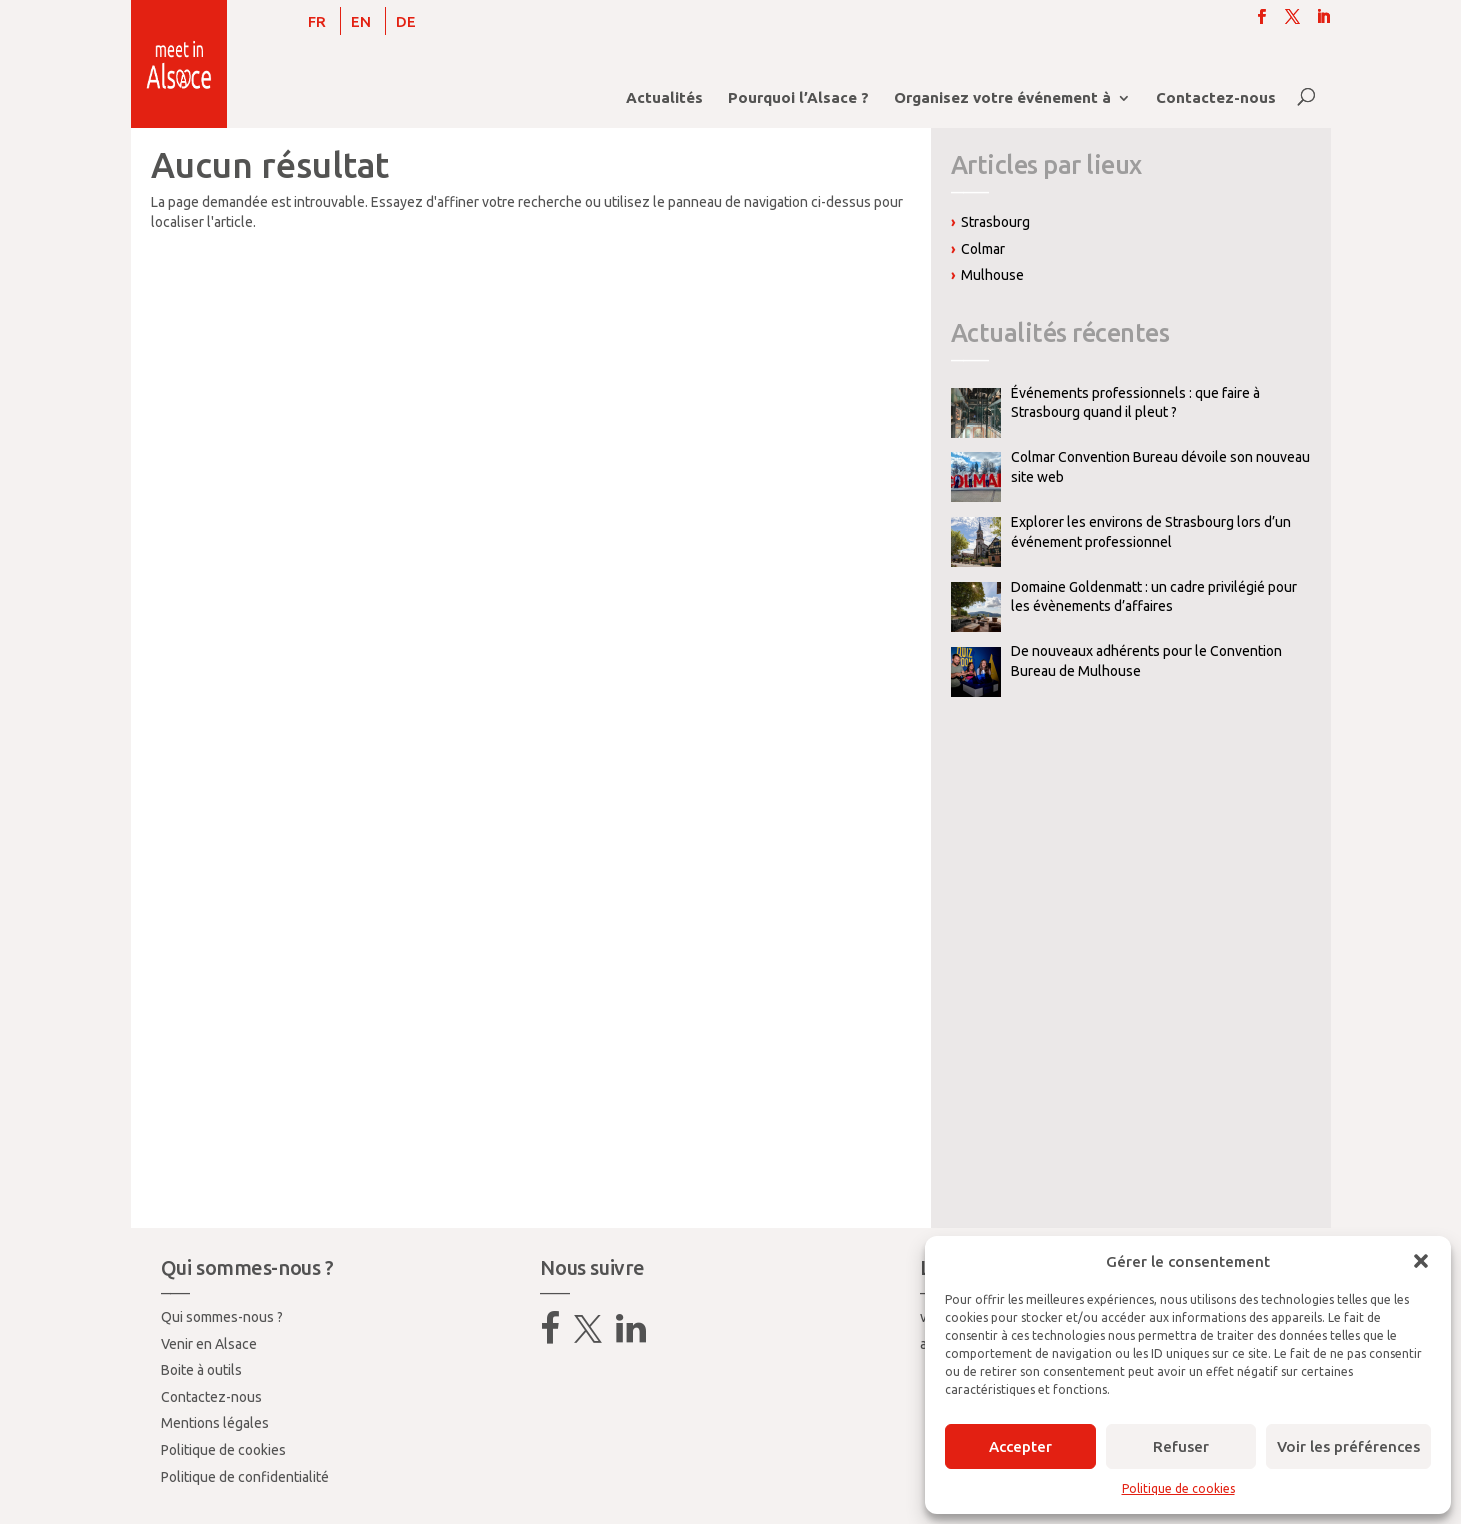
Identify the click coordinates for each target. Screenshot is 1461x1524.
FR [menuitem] (317, 21)
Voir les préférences (1348, 1446)
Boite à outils (201, 1370)
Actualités (664, 98)
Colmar (983, 249)
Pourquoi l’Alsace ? (798, 98)
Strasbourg (995, 222)
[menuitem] (317, 21)
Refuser (1181, 1446)
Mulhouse (992, 275)
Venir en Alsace (209, 1344)
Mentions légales (215, 1423)
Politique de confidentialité (245, 1477)
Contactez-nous (1216, 98)
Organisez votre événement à (1002, 98)
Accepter (1020, 1446)
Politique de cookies (1178, 1488)
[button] (1421, 1261)
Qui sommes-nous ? (222, 1317)
